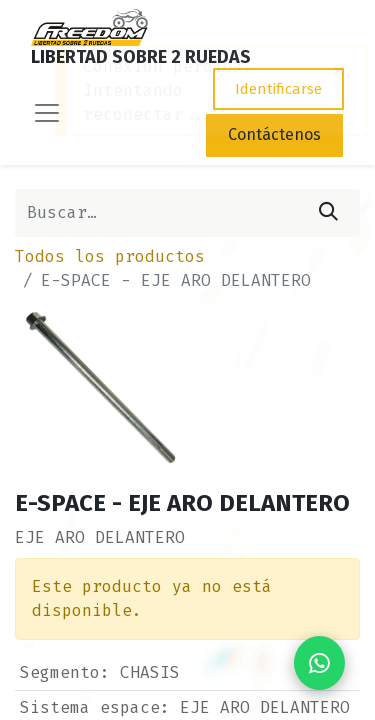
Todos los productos (110, 256)
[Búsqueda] (328, 213)
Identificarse (278, 89)
